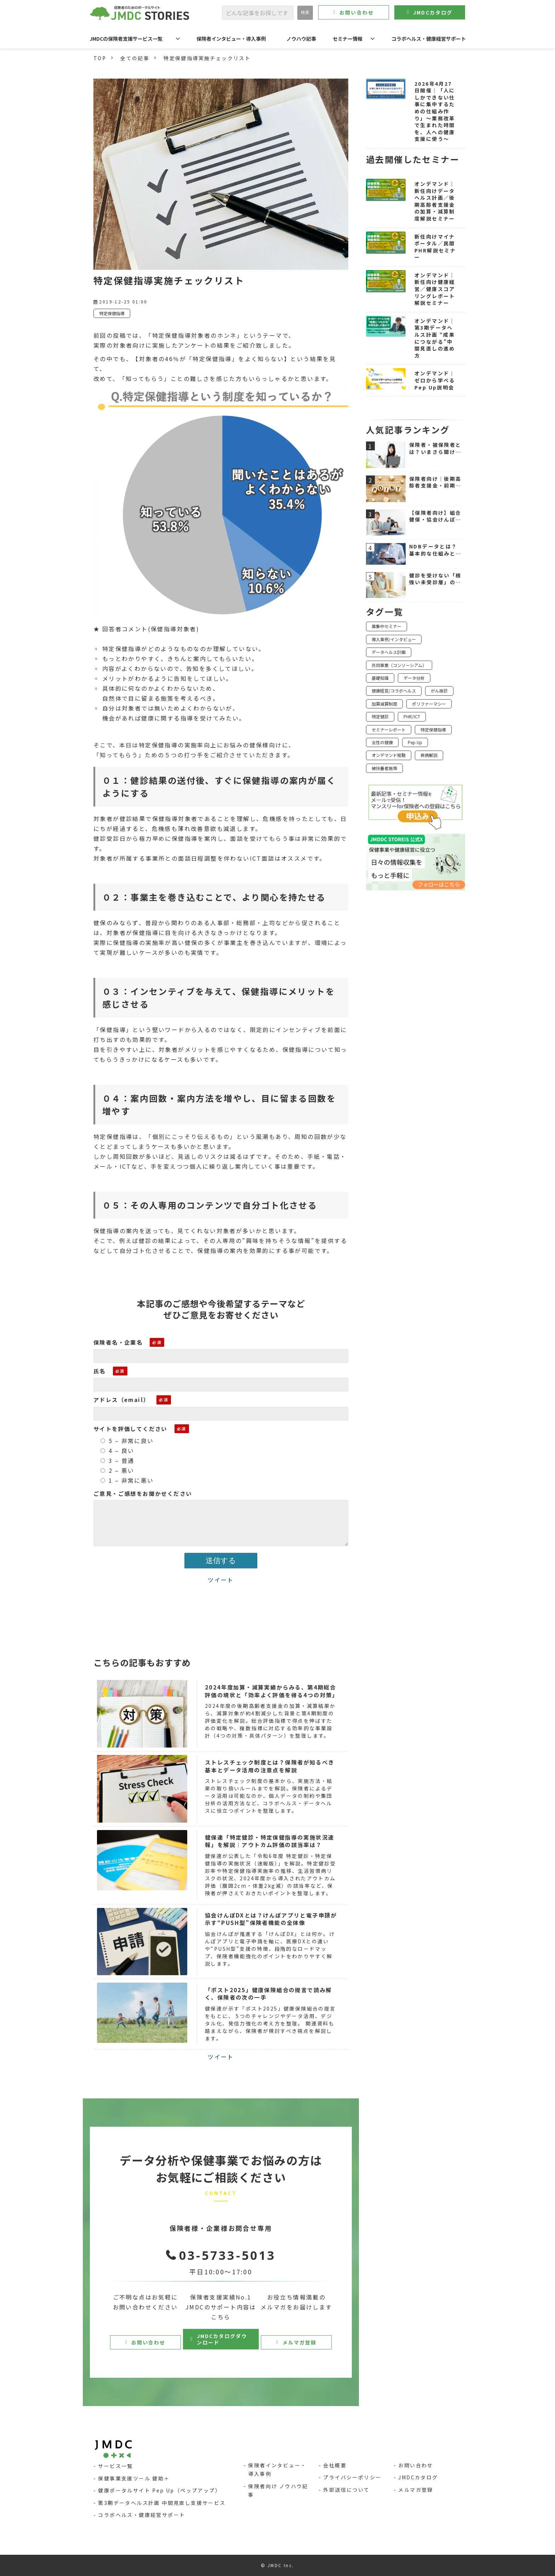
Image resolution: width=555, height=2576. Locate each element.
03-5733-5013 (227, 2255)
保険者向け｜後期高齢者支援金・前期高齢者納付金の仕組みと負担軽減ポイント (435, 482)
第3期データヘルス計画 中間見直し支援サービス (161, 2502)
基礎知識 (380, 678)
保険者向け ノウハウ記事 (278, 2490)
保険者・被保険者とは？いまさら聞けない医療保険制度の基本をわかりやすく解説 (435, 448)
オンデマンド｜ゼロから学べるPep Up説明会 (434, 380)
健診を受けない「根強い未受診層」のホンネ (435, 579)
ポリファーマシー (429, 704)
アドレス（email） (121, 1399)
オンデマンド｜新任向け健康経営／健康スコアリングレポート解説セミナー (434, 289)
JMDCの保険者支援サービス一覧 (126, 38)
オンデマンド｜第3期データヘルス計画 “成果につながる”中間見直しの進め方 (434, 338)
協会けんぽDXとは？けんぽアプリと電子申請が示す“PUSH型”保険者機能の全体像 (271, 1919)
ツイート (221, 1579)
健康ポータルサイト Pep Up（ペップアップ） (159, 2490)
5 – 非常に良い (127, 1440)
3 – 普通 (117, 1460)
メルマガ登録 (299, 2342)
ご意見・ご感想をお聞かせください (142, 1493)
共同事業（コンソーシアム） (399, 665)
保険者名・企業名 (118, 1342)
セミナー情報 (347, 38)
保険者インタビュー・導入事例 (231, 38)
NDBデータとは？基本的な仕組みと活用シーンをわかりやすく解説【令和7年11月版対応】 (435, 550)
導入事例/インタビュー (394, 639)
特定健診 (380, 716)
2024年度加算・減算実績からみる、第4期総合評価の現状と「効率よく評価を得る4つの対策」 (271, 1691)
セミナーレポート (389, 729)
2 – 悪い (117, 1470)
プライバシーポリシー (352, 2477)
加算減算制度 (384, 704)
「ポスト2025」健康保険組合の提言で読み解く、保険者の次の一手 (268, 1993)
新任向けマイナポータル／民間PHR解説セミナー (435, 247)
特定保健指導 (112, 313)
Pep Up (415, 742)
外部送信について (346, 2489)
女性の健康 (382, 742)
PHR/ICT (412, 716)
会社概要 (335, 2465)
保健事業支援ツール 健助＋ (134, 2478)
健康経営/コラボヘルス (394, 691)
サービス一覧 (115, 2465)
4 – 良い (117, 1450)
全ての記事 (134, 58)
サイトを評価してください (130, 1428)
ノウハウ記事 (301, 38)
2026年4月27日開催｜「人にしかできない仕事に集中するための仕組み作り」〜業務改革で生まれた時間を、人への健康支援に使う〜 (434, 111)
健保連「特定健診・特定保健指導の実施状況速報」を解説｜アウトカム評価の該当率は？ (269, 1841)
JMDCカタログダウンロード (222, 2339)
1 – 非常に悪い (127, 1480)
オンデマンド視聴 (389, 755)
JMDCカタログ (432, 12)
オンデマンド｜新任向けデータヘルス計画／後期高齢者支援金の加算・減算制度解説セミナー (434, 201)
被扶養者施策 (384, 768)
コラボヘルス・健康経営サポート (428, 38)
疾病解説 (428, 755)
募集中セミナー (386, 626)
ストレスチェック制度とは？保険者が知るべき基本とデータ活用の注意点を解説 (269, 1766)
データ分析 (414, 678)
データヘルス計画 (389, 652)
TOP (99, 58)
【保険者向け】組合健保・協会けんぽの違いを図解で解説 (435, 516)
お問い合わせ (356, 12)
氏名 (99, 1371)
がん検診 (439, 691)
